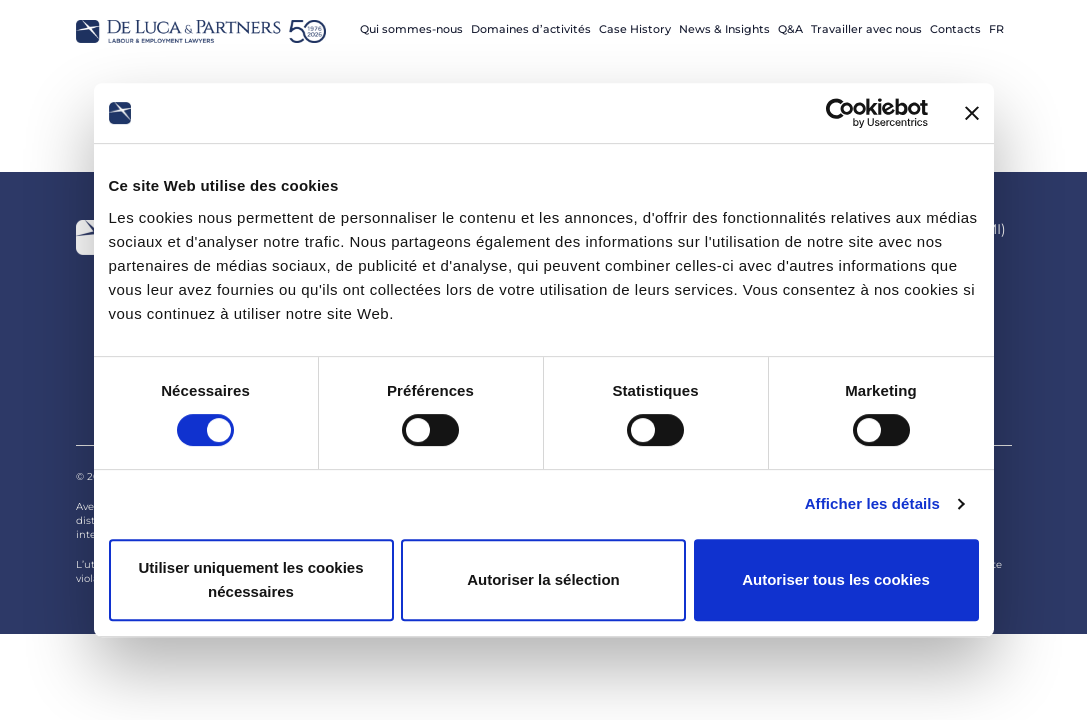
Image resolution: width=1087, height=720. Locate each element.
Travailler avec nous (866, 29)
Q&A (790, 29)
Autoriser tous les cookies (836, 579)
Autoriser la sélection (543, 579)
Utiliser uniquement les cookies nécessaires (250, 579)
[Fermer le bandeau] (972, 113)
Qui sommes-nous (411, 29)
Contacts (955, 29)
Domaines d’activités (531, 29)
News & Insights (724, 29)
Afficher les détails (872, 503)
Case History (635, 29)
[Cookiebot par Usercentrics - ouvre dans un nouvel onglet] (840, 113)
